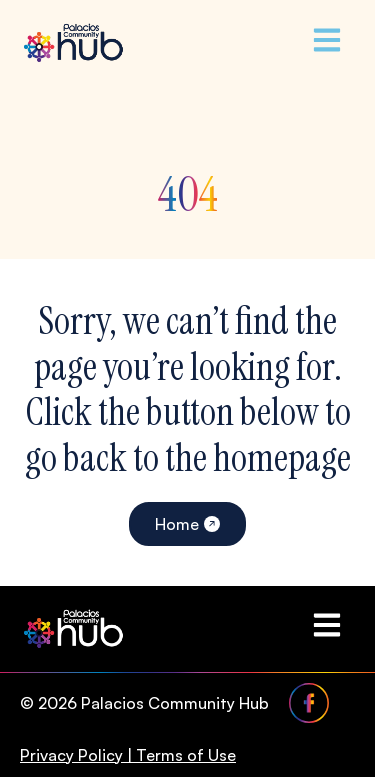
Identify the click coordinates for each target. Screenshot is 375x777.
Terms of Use (186, 755)
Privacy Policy (71, 755)
